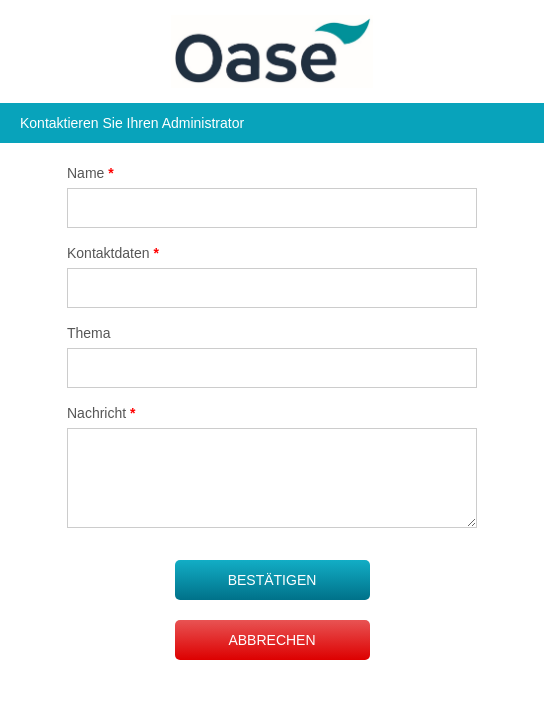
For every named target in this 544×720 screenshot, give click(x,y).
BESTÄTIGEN (272, 580)
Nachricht (101, 413)
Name (90, 173)
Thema (89, 333)
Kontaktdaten (113, 253)
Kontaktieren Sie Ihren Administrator (132, 123)
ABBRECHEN (271, 640)
